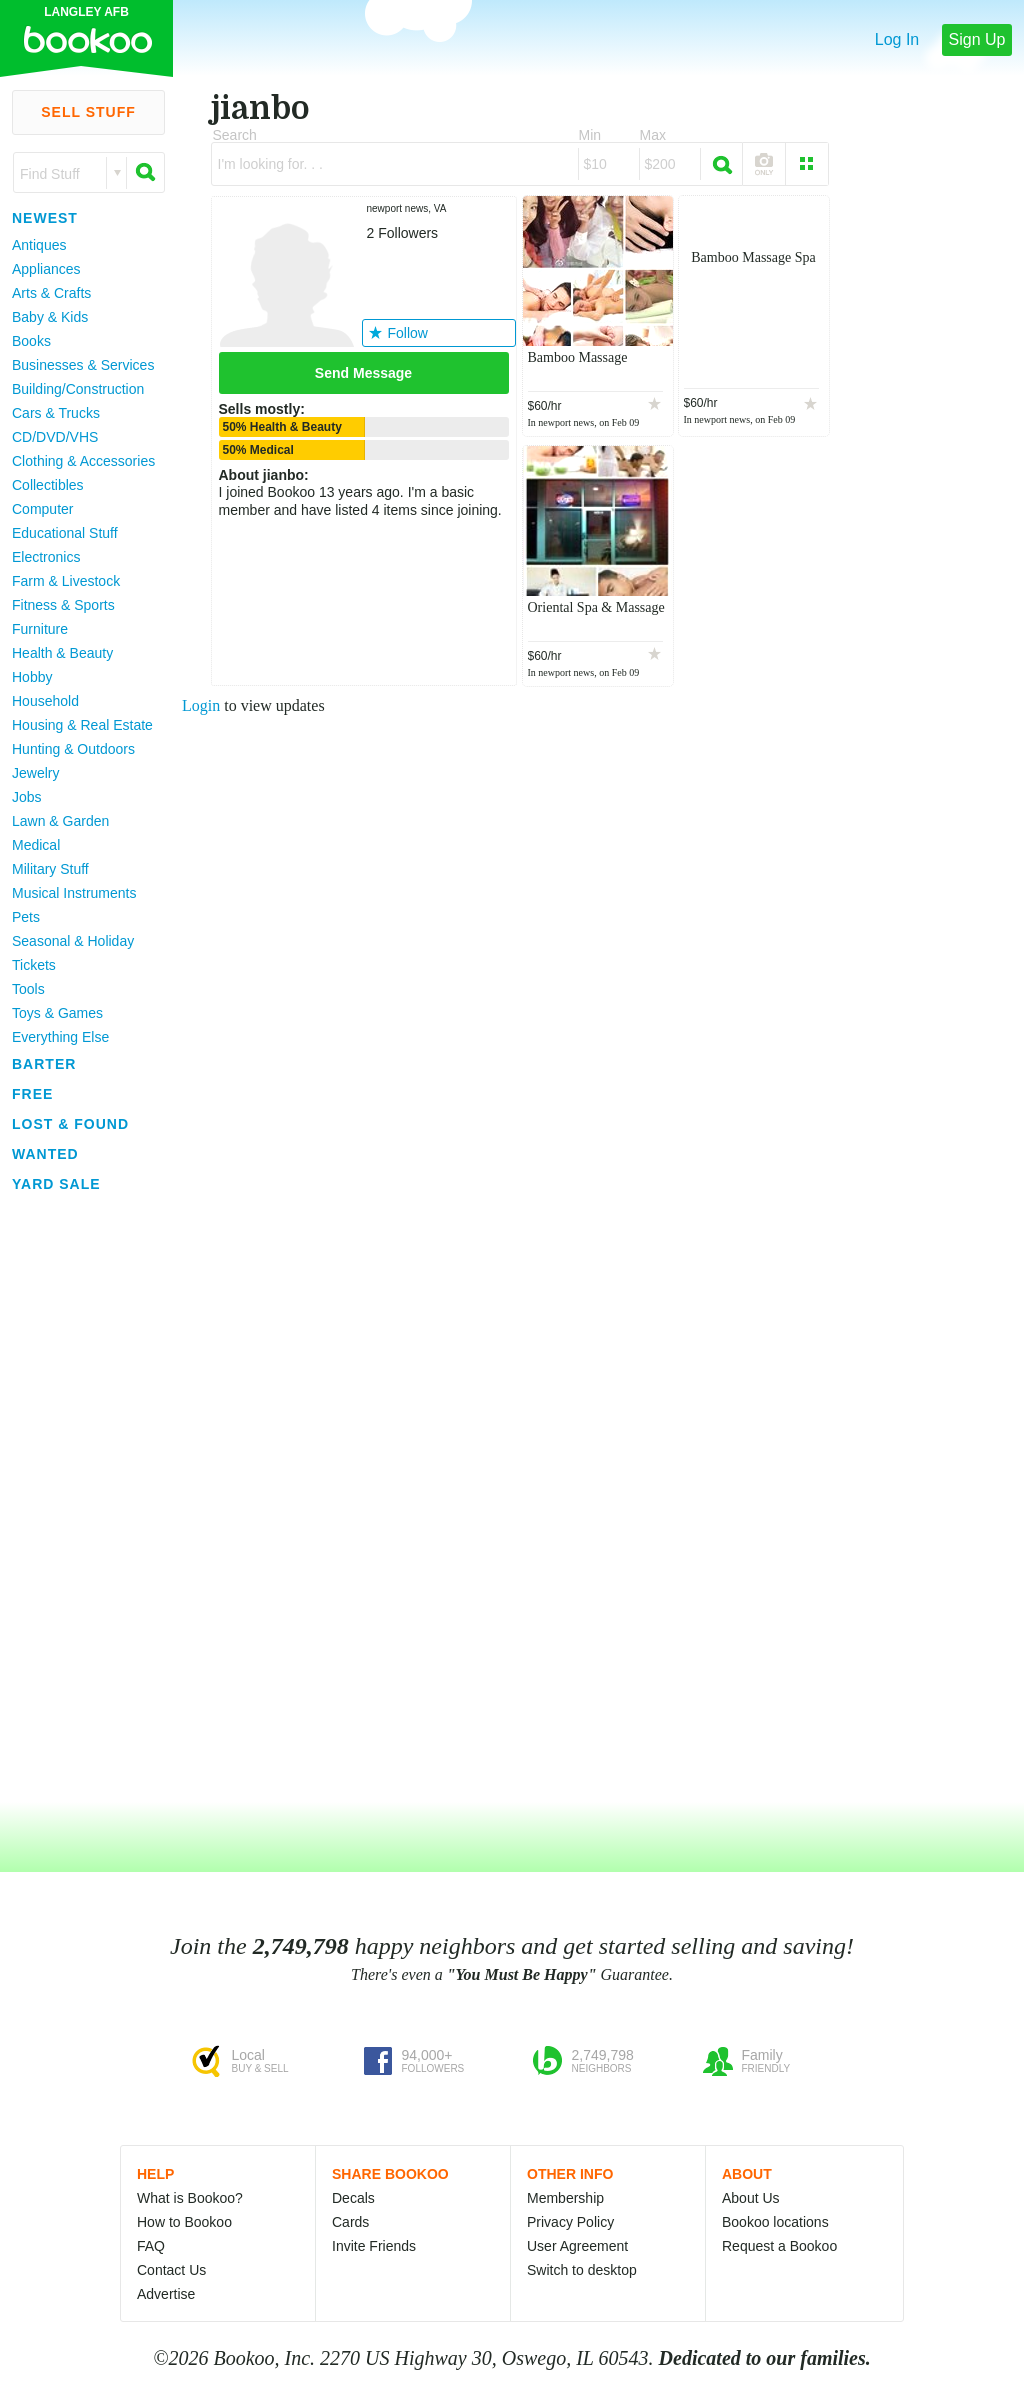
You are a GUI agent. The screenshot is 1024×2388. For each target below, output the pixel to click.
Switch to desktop (582, 2270)
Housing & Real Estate (82, 725)
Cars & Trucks (56, 413)
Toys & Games (57, 1013)
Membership (565, 2198)
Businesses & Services (83, 365)
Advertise (166, 2294)
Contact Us (171, 2270)
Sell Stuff (88, 112)
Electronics (46, 557)
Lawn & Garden (60, 821)
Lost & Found (70, 1124)
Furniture (40, 629)
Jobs (27, 797)
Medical (36, 845)
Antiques (39, 245)
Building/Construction (78, 389)
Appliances (46, 269)
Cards (350, 2222)
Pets (26, 917)
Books (31, 341)
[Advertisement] (80, 1499)
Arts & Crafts (51, 293)
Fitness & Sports (63, 605)
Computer (42, 509)
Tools (28, 989)
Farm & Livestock (66, 581)
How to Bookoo (184, 2222)
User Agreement (577, 2246)
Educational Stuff (65, 533)
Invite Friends (374, 2246)
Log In (897, 39)
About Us (751, 2198)
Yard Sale (56, 1184)
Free (32, 1094)
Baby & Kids (50, 317)
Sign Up (977, 39)
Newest (45, 218)
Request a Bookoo (779, 2246)
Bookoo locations (775, 2222)
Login (201, 705)
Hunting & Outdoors (73, 749)
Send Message (363, 373)
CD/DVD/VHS (55, 437)
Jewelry (35, 773)
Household (45, 701)
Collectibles (48, 485)
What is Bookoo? (190, 2198)
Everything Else (60, 1037)
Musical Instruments (74, 893)
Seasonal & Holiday (73, 941)
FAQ (151, 2246)
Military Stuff (50, 869)
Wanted (45, 1154)
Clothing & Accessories (83, 461)
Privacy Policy (570, 2222)
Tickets (34, 965)
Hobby (32, 677)
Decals (353, 2198)
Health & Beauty (62, 653)
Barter (44, 1064)
